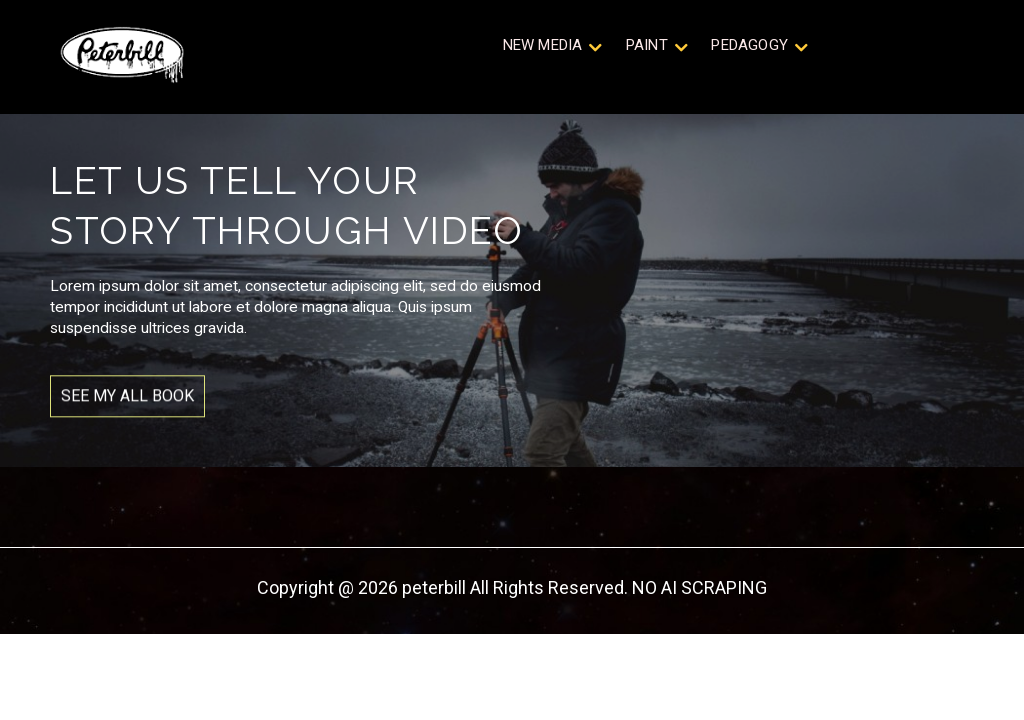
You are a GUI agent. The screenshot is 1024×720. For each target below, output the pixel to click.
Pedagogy (750, 49)
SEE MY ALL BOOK (127, 416)
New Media (555, 49)
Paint (653, 49)
